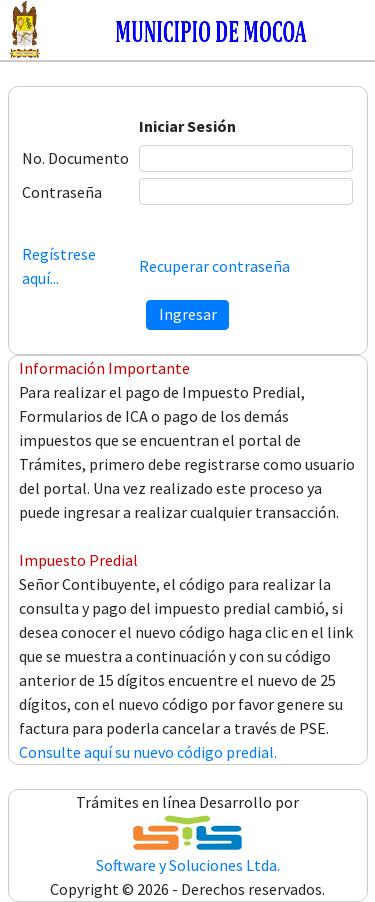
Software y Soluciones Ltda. (188, 865)
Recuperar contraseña (214, 266)
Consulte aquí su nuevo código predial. (148, 752)
